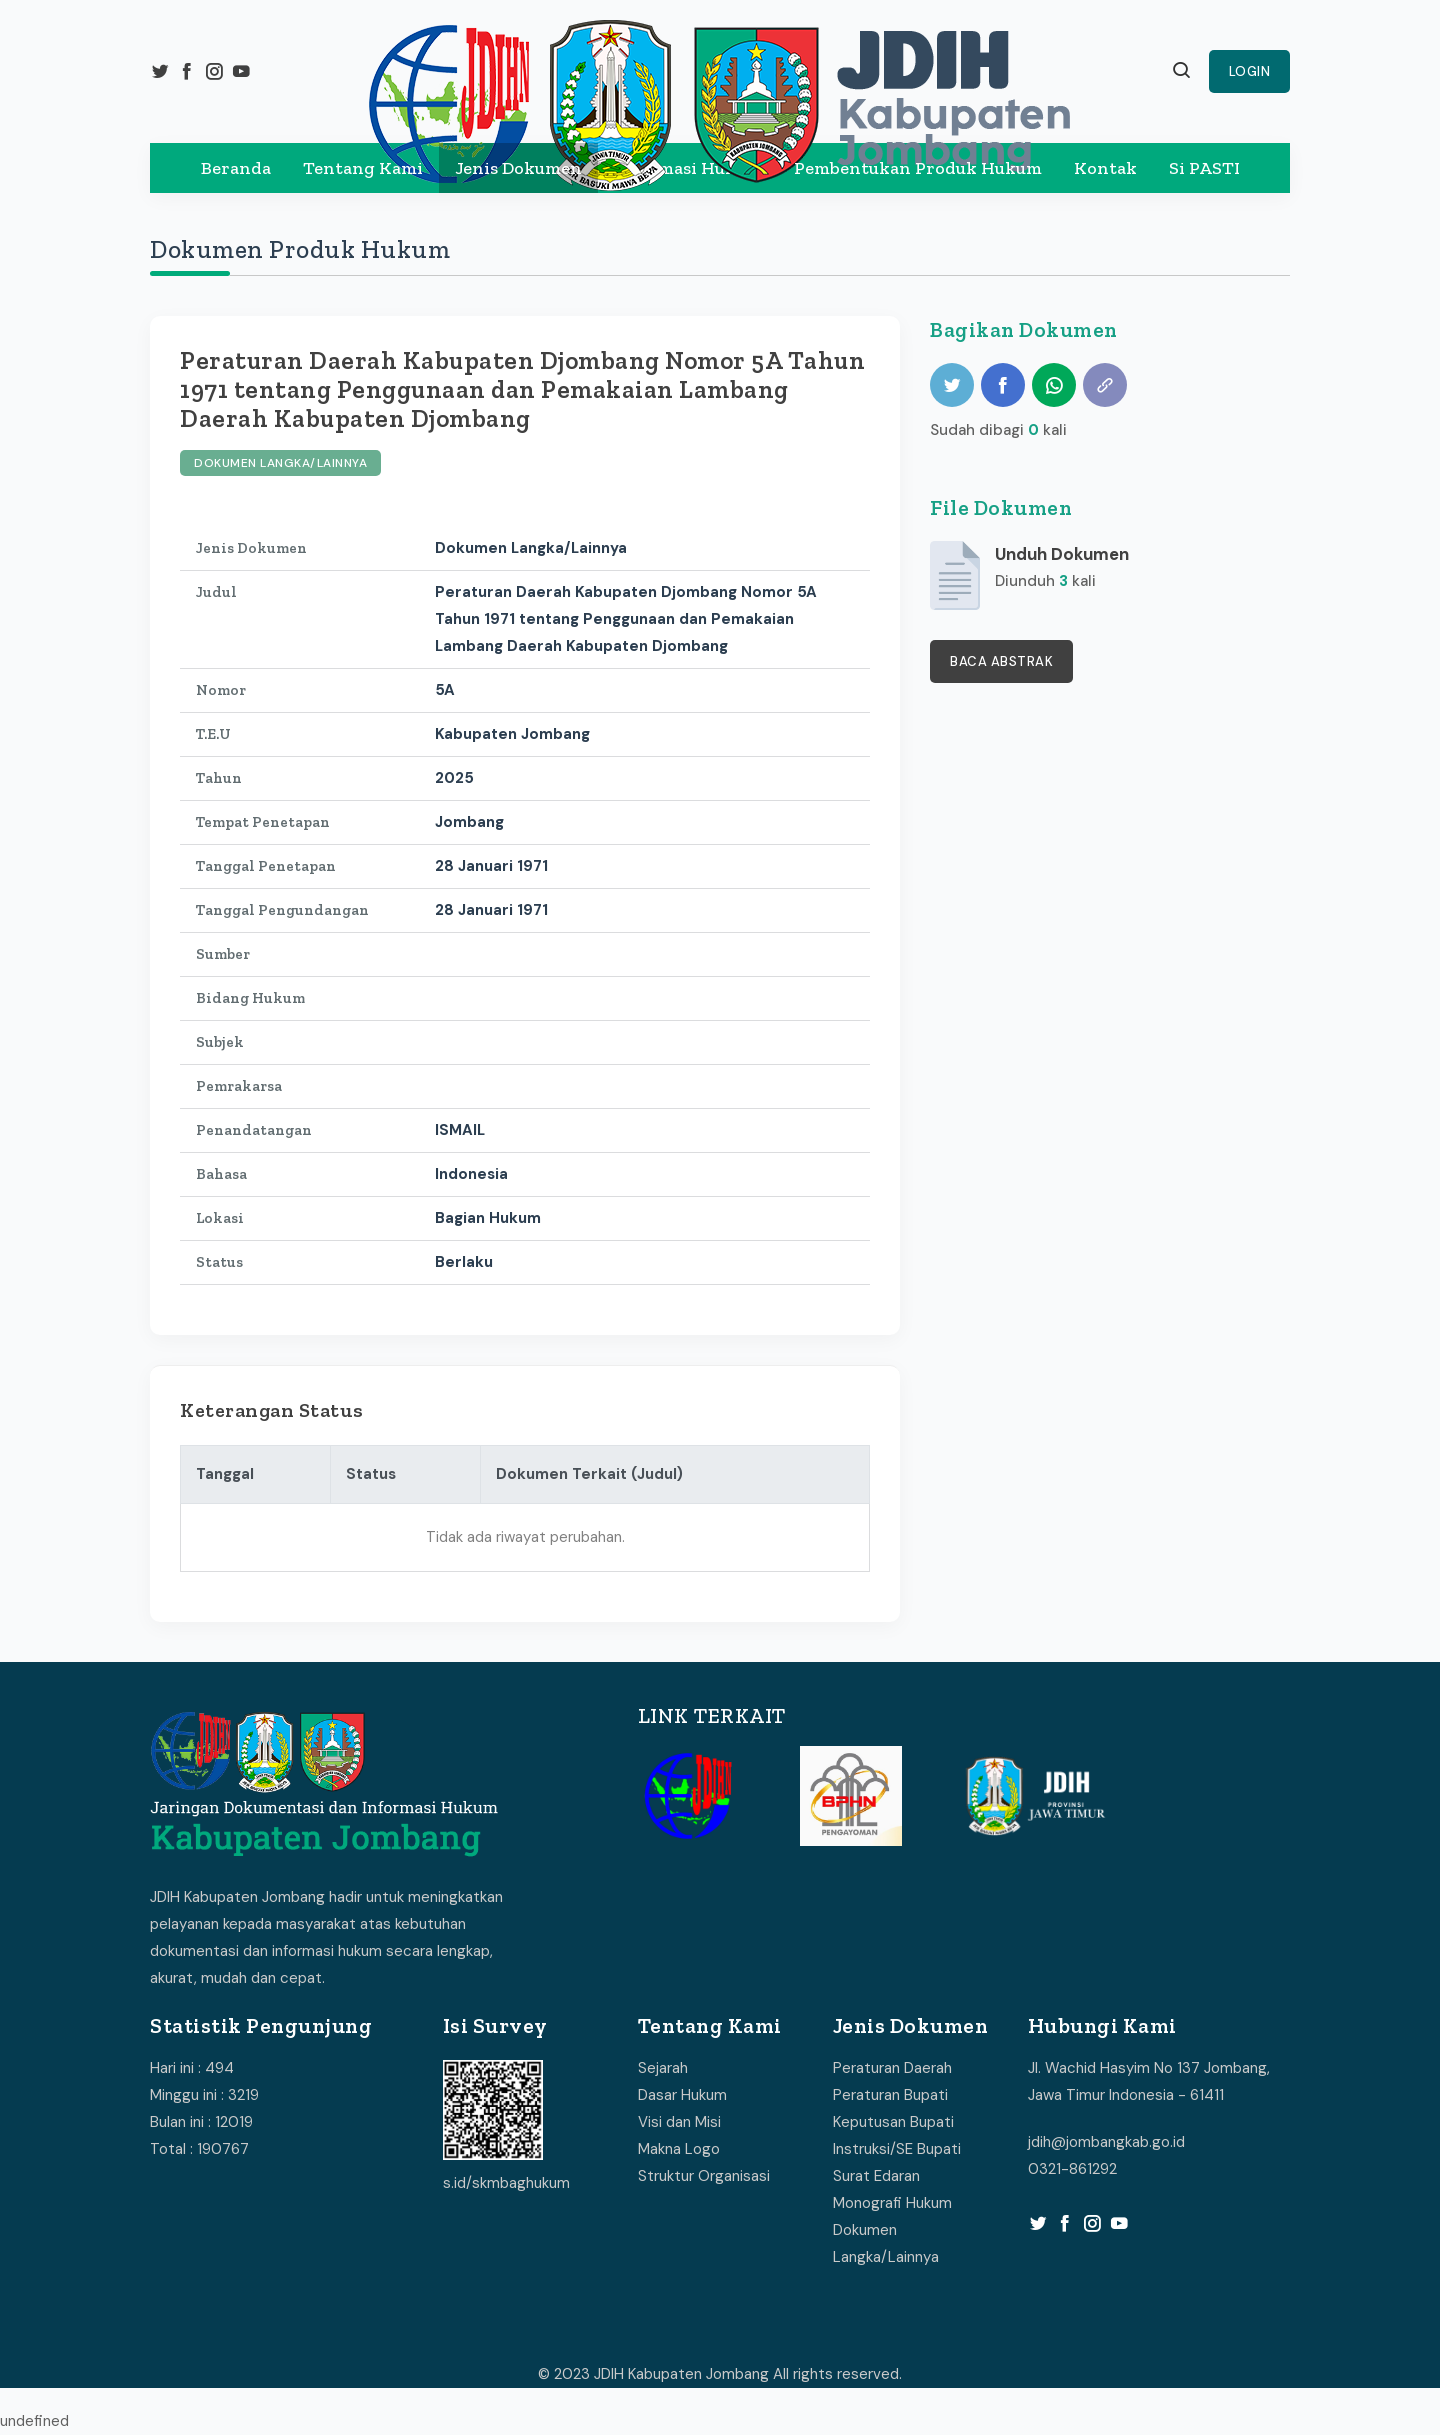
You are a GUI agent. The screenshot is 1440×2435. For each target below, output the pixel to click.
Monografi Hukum (892, 2203)
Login (1250, 71)
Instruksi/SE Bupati (897, 2149)
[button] (1182, 72)
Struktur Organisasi (704, 2176)
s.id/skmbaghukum (506, 2183)
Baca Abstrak (1001, 661)
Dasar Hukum (682, 2095)
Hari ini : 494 (192, 2068)
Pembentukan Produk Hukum (918, 168)
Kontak (1105, 168)
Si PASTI (1204, 168)
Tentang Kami (363, 168)
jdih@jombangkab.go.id (1106, 2142)
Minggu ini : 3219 (204, 2095)
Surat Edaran (876, 2176)
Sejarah (663, 2068)
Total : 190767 (199, 2149)
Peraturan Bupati (890, 2095)
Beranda (236, 168)
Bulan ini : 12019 (201, 2122)
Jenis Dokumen (518, 168)
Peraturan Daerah (892, 2068)
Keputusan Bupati (893, 2122)
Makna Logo (679, 2149)
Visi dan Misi (679, 2122)
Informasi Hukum (688, 168)
